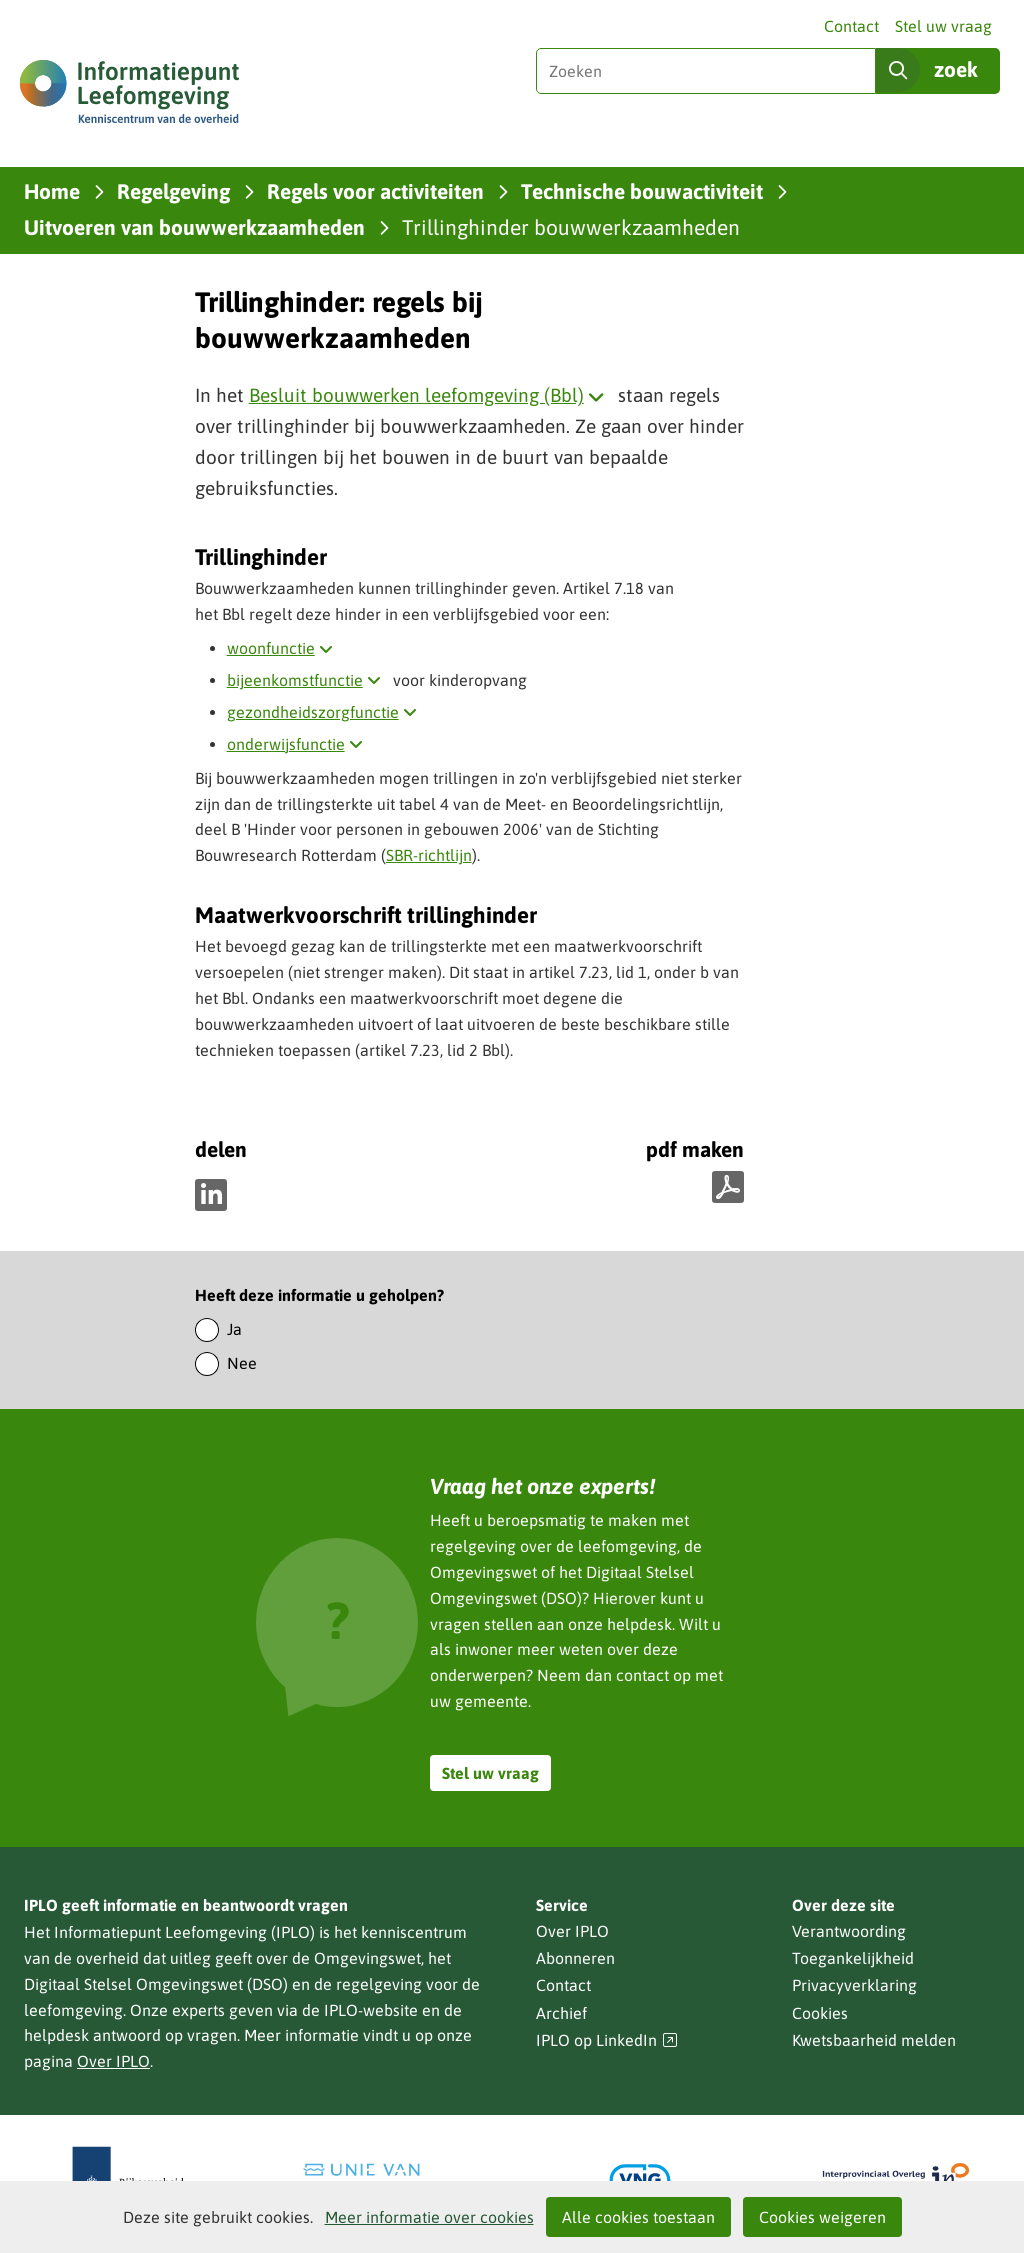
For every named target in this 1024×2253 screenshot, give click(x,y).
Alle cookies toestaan (638, 2217)
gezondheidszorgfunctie (326, 712)
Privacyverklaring (854, 1985)
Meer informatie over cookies (429, 2217)
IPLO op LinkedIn (607, 2040)
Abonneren (575, 1958)
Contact (851, 26)
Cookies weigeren (822, 2217)
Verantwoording (849, 1931)
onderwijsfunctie (299, 744)
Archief (561, 2013)
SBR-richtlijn (429, 855)
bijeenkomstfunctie (308, 680)
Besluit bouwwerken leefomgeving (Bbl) (431, 395)
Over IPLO (113, 2061)
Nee (242, 1363)
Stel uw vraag (943, 26)
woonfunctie (284, 648)
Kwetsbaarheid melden (874, 2040)
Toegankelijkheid (853, 1958)
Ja (234, 1329)
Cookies (820, 2013)
